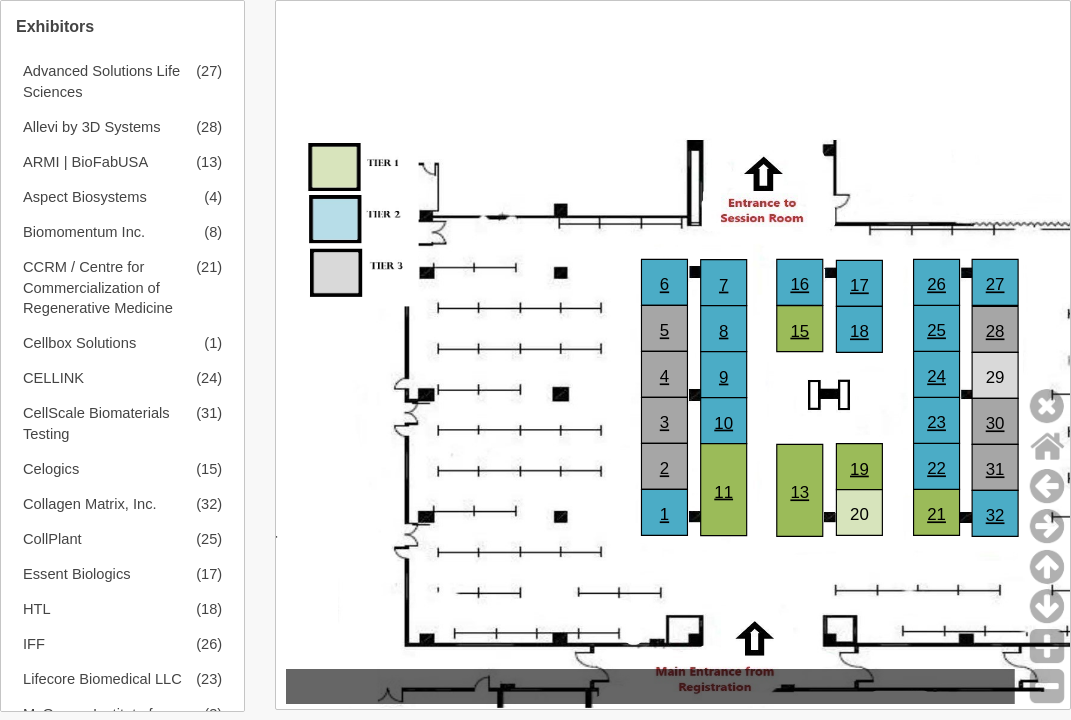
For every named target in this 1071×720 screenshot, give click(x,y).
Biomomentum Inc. (84, 232)
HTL (37, 609)
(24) (209, 378)
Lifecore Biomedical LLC (102, 679)
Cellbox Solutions (79, 343)
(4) (213, 197)
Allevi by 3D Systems (92, 127)
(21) (209, 267)
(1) (213, 343)
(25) (209, 539)
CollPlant (52, 539)
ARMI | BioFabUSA (85, 162)
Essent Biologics (77, 574)
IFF (34, 644)
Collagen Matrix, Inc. (90, 504)
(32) (209, 504)
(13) (209, 162)
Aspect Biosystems (85, 197)
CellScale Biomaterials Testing (96, 423)
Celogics (51, 469)
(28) (209, 127)
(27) (209, 71)
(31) (209, 413)
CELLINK (53, 378)
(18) (209, 609)
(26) (209, 644)
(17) (209, 574)
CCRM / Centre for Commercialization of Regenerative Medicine (98, 288)
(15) (209, 469)
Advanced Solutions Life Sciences (101, 81)
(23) (209, 679)
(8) (213, 232)
